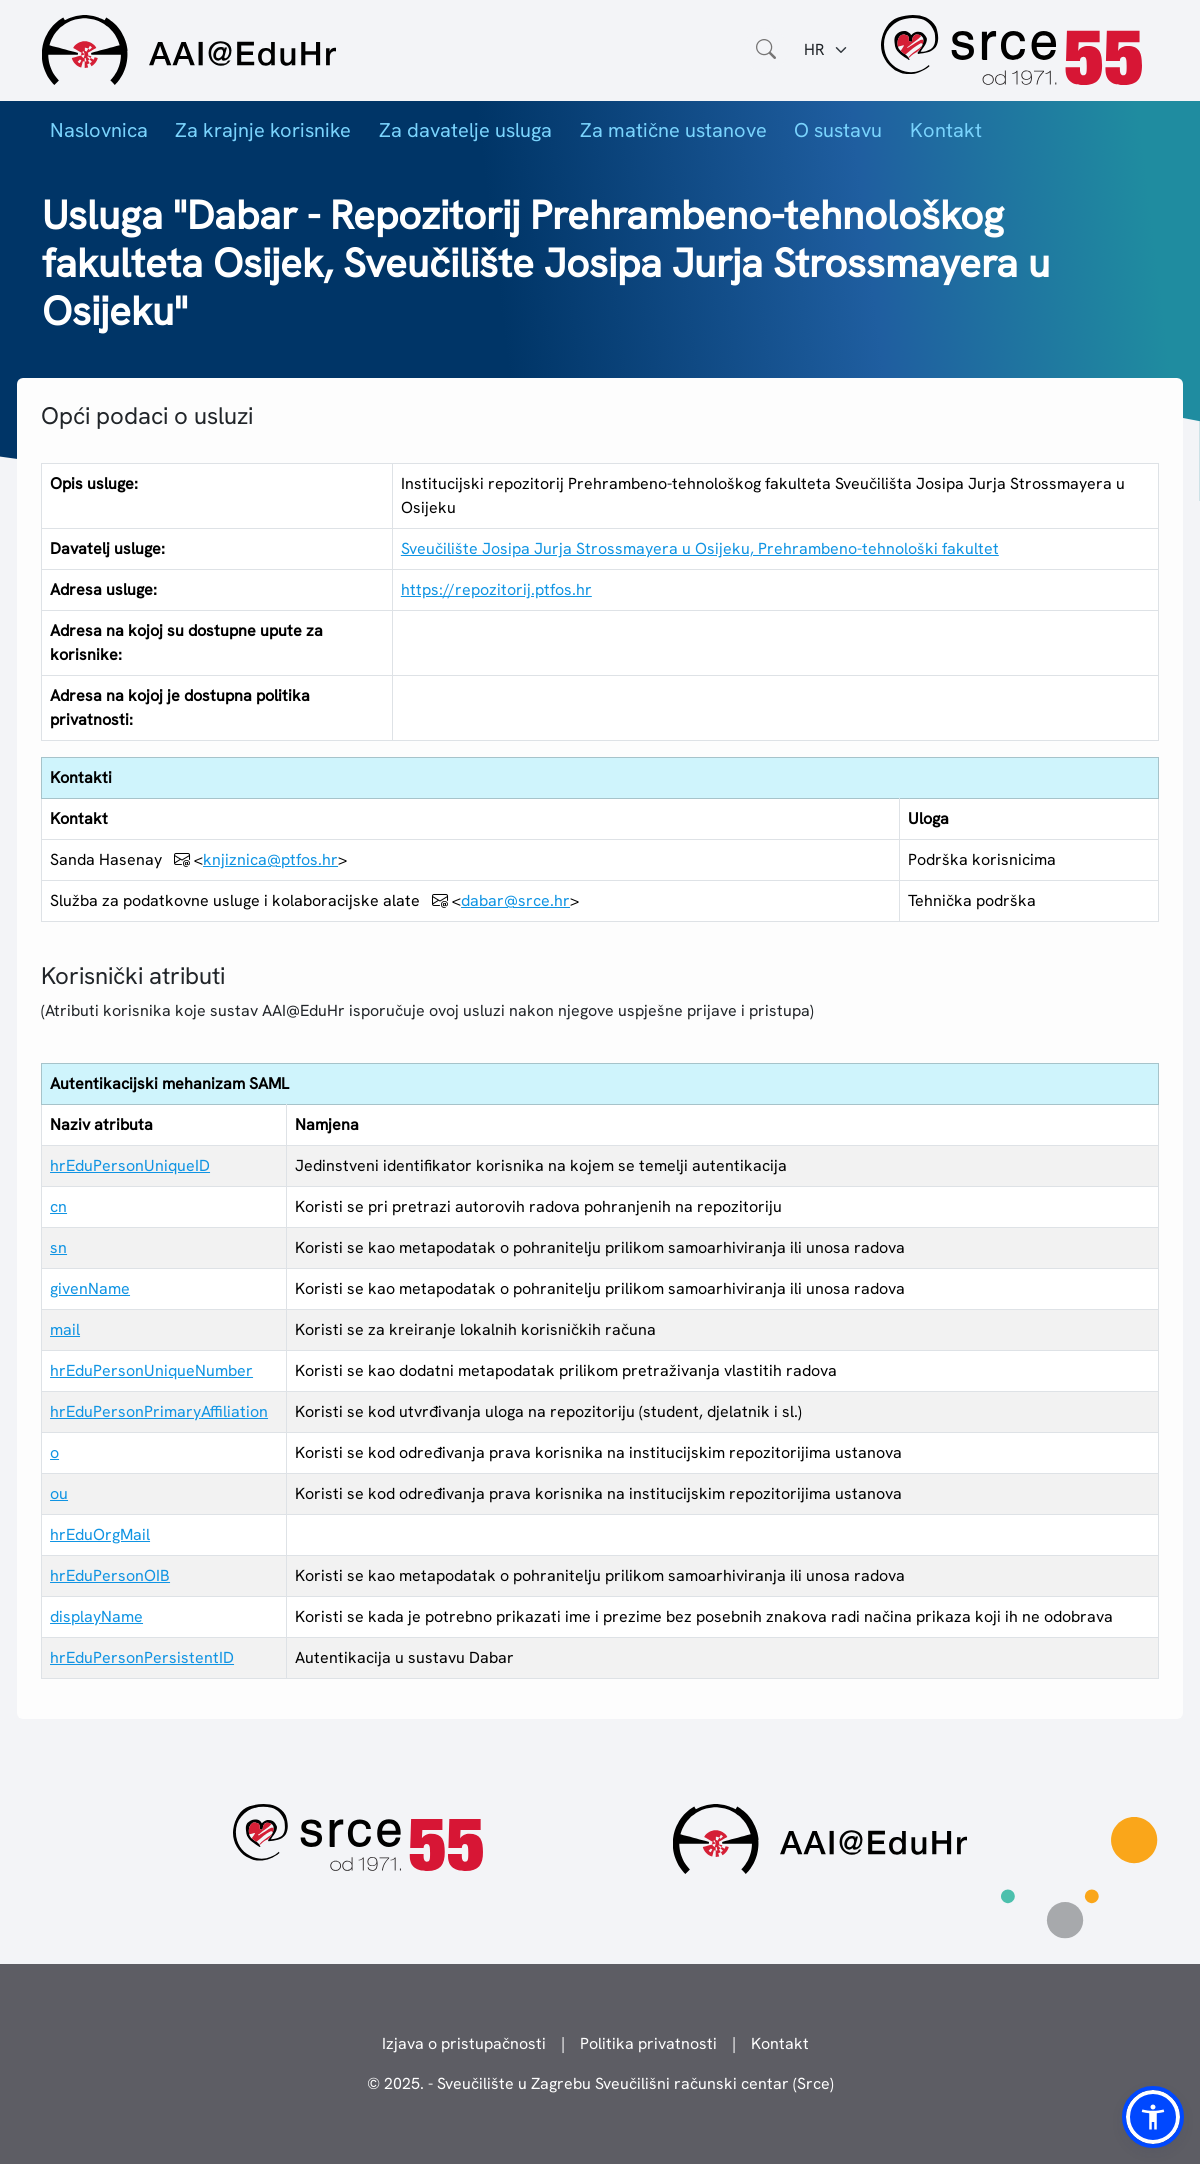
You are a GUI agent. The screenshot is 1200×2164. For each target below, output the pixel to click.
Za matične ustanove (673, 130)
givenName (90, 1288)
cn (58, 1206)
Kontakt (946, 130)
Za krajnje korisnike (263, 130)
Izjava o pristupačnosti (464, 2043)
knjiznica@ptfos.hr (270, 859)
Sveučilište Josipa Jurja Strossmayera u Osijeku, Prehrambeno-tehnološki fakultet (700, 548)
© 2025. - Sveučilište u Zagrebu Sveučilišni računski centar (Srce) (600, 2083)
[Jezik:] (826, 50)
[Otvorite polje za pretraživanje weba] (766, 50)
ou (59, 1493)
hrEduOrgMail (100, 1534)
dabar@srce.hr (515, 900)
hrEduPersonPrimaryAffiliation (159, 1411)
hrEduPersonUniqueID (130, 1165)
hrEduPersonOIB (110, 1575)
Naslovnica (99, 130)
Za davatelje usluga (465, 130)
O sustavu (838, 130)
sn (58, 1247)
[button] (1153, 2117)
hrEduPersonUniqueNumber (151, 1370)
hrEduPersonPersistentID (142, 1657)
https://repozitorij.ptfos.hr (496, 589)
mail (65, 1329)
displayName (96, 1616)
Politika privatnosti (648, 2043)
